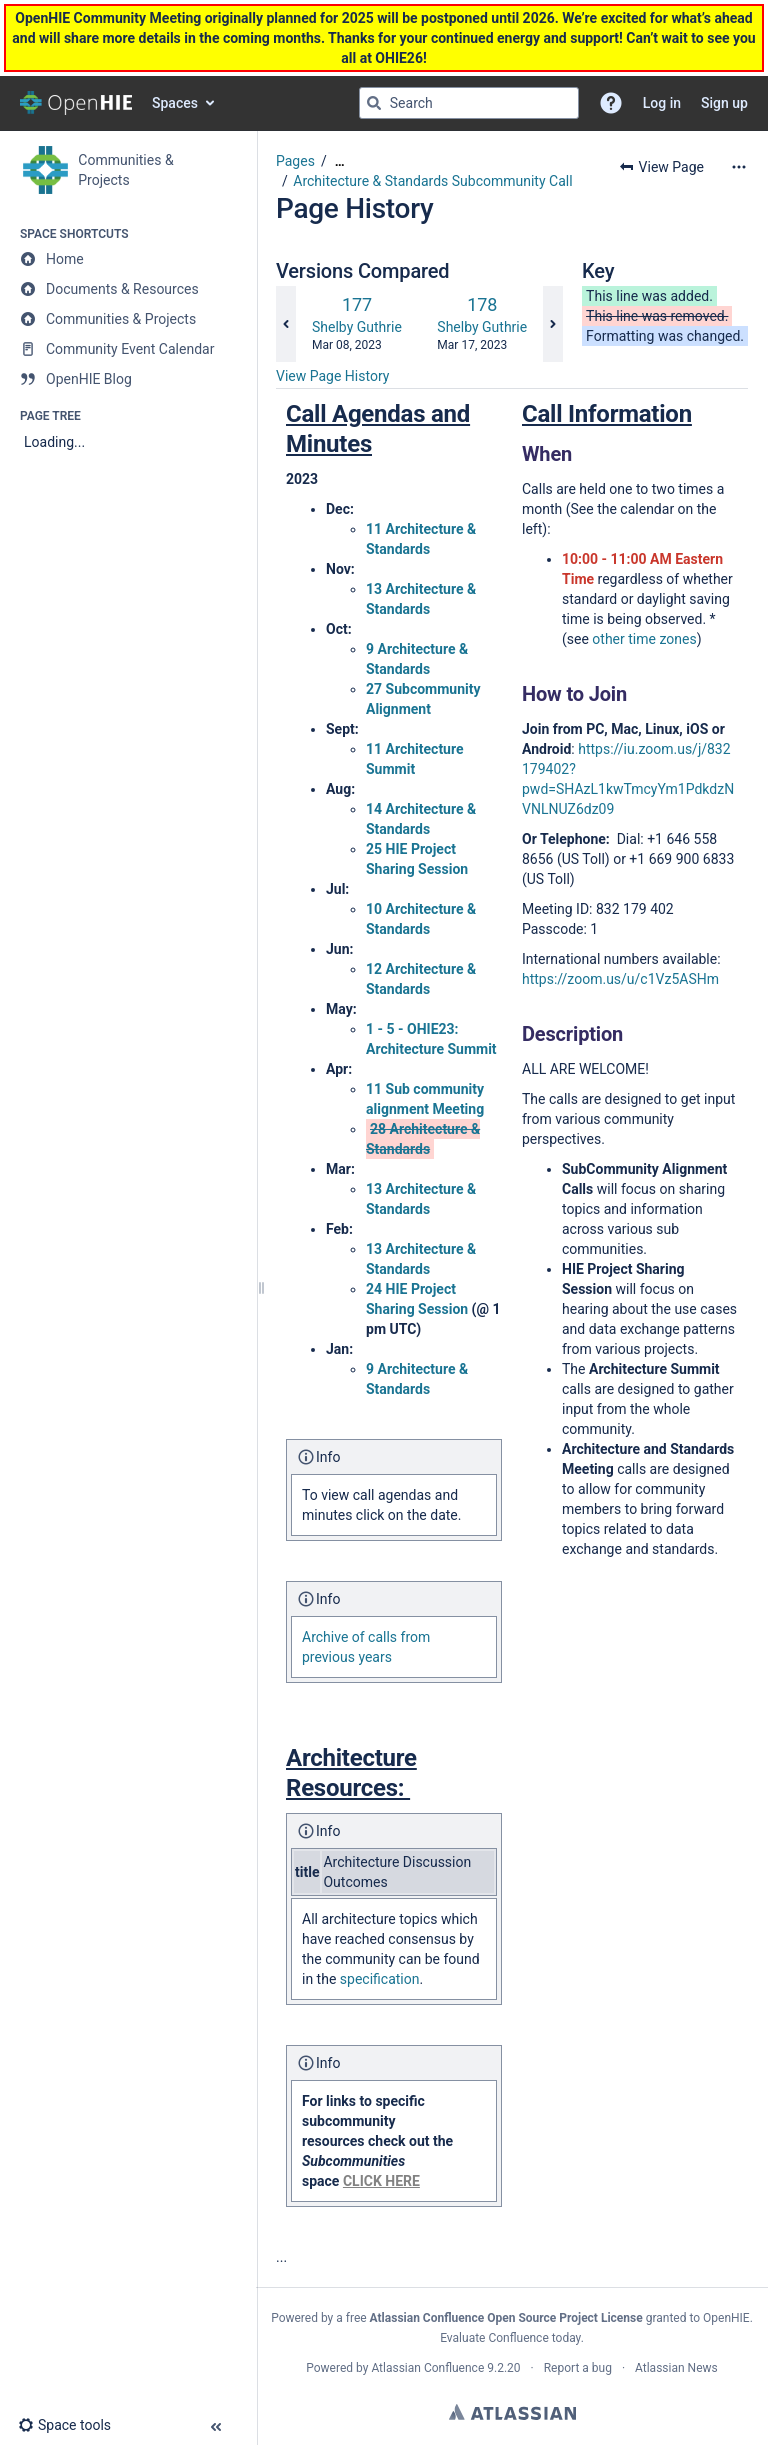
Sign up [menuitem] (724, 103)
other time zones (644, 639)
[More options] (739, 167)
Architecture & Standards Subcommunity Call (432, 181)
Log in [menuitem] (662, 103)
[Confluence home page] (76, 103)
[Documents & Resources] (128, 289)
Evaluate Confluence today (510, 2338)
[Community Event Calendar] (128, 349)
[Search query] (469, 103)
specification (380, 1979)
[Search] (374, 103)
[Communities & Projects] (128, 319)
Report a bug (578, 2368)
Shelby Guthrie (357, 327)
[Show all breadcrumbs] (340, 161)
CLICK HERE (381, 2181)
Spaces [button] (175, 103)
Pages (295, 161)
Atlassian (512, 2412)
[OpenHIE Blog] (128, 379)
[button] (611, 103)
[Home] (128, 259)
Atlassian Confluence (427, 2368)
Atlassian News (676, 2368)
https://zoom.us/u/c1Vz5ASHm (620, 979)
